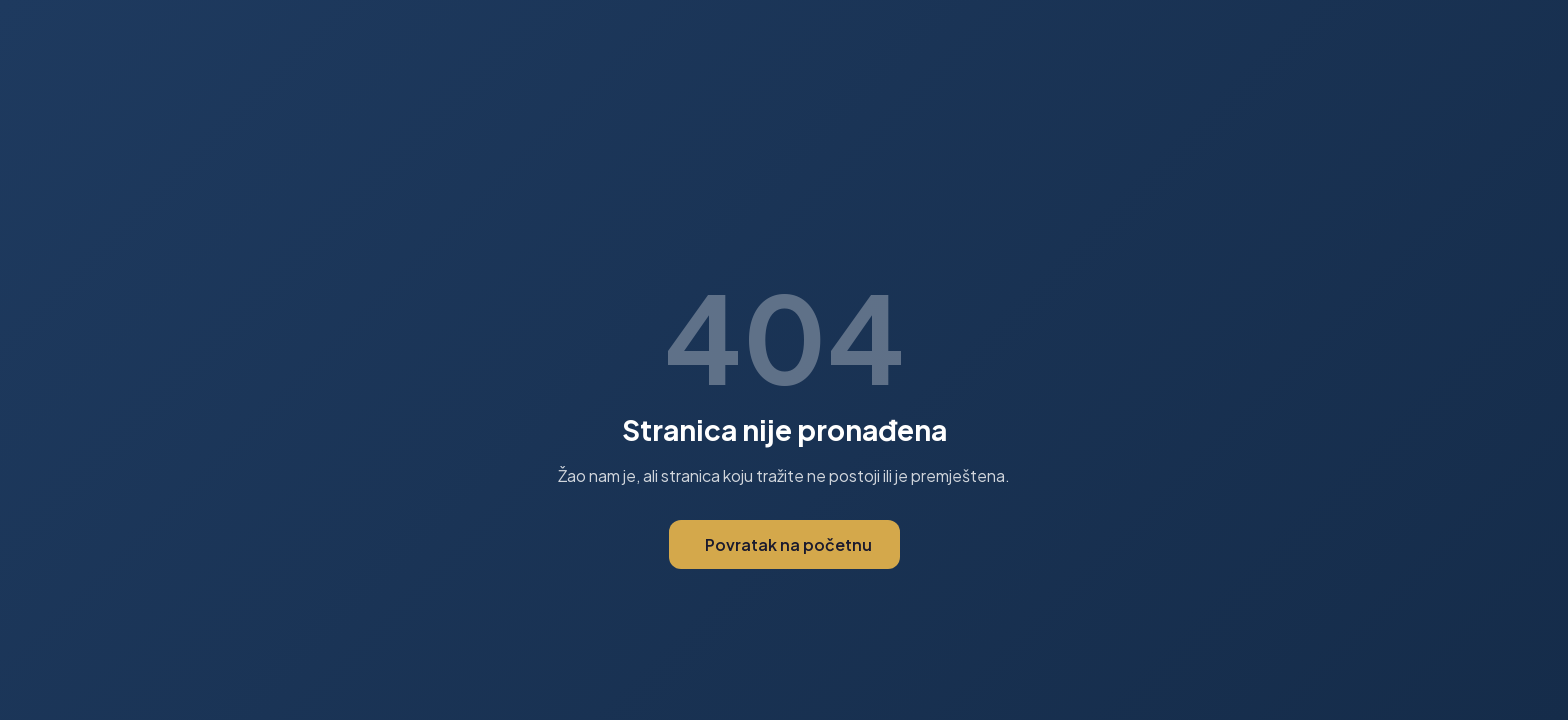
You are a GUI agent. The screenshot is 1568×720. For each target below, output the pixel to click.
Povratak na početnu (788, 544)
